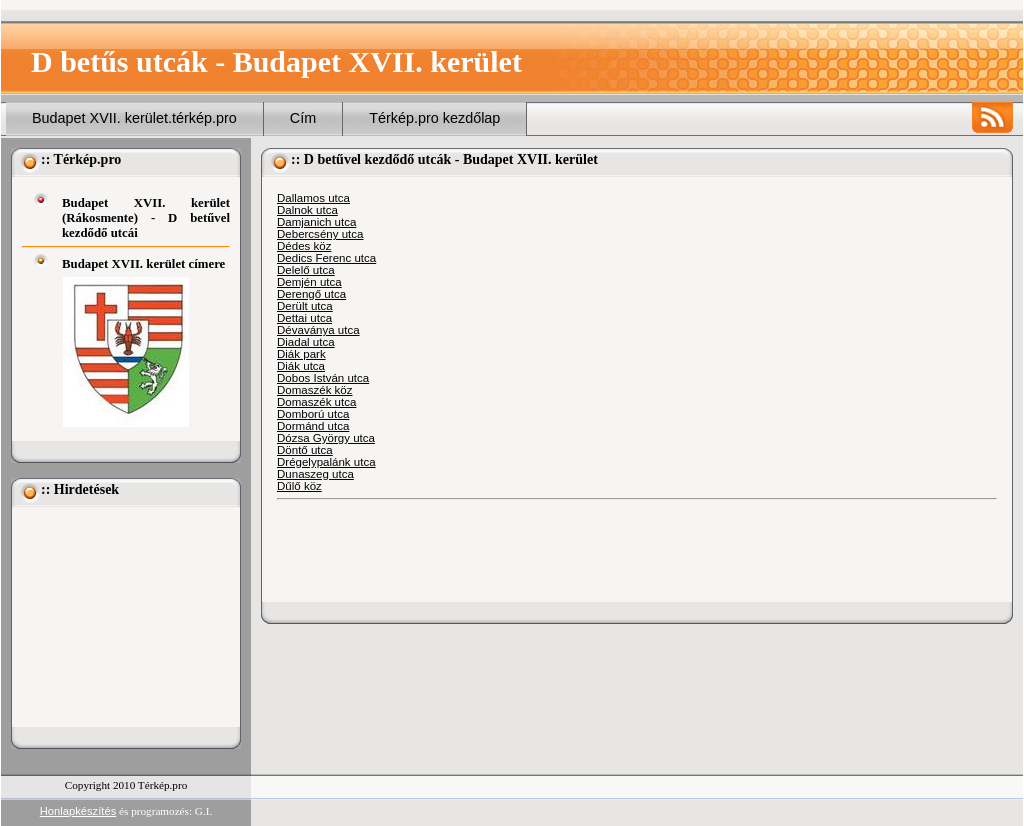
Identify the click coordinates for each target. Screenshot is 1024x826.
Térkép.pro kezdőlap (434, 118)
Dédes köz (304, 246)
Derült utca (305, 306)
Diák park (301, 354)
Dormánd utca (313, 426)
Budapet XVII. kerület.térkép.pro (134, 118)
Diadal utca (306, 342)
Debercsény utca (320, 234)
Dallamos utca (313, 198)
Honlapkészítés (78, 811)
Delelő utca (306, 270)
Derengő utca (311, 294)
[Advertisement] (122, 617)
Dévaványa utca (318, 330)
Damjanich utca (316, 222)
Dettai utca (304, 318)
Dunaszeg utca (315, 474)
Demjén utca (309, 282)
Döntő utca (305, 450)
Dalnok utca (307, 210)
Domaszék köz (315, 390)
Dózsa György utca (326, 438)
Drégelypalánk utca (326, 462)
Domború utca (313, 414)
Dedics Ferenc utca (326, 258)
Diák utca (301, 366)
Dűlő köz (299, 486)
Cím (303, 118)
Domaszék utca (316, 402)
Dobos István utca (323, 378)
